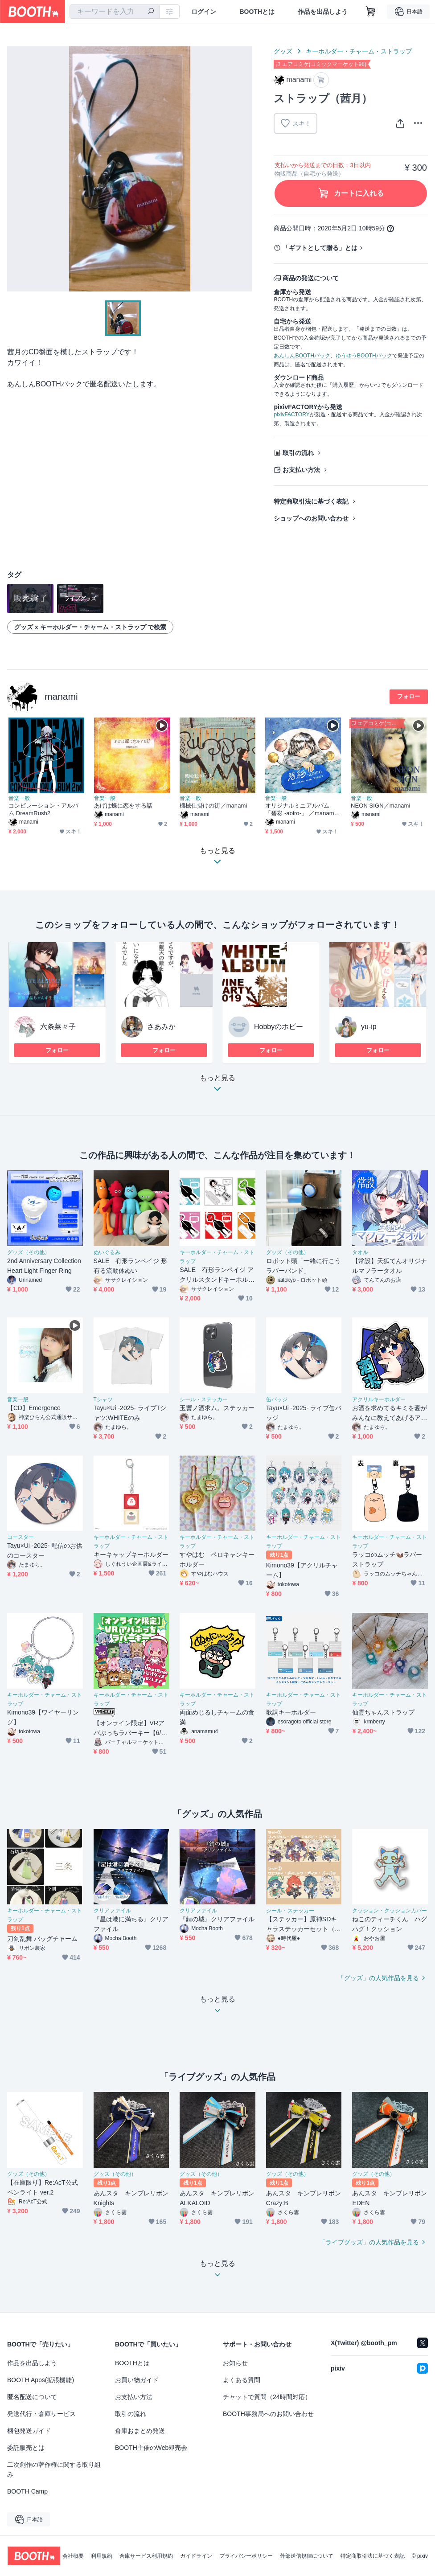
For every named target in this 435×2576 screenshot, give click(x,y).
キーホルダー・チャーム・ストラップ (359, 51)
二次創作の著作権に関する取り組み (54, 2469)
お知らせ (235, 2363)
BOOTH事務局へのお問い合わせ (268, 2413)
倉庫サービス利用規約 (146, 2556)
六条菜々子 (58, 1026)
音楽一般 (19, 798)
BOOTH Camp (27, 2491)
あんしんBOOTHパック (302, 356)
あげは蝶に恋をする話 (123, 805)
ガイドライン (196, 2556)
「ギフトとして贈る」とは (320, 247)
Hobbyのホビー (278, 1026)
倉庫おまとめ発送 (140, 2430)
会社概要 (73, 2556)
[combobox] (115, 11)
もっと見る (217, 1086)
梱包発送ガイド (29, 2430)
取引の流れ (298, 452)
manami (61, 696)
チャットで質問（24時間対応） (267, 2396)
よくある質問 (241, 2379)
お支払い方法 (301, 469)
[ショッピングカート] (370, 11)
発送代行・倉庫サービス (41, 2413)
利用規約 (101, 2556)
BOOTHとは (257, 11)
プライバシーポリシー (246, 2556)
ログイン (203, 11)
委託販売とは (26, 2447)
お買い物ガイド (137, 2379)
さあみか (161, 1026)
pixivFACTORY (291, 414)
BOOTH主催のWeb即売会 (151, 2447)
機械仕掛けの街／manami (213, 805)
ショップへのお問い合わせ (311, 518)
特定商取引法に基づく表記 (311, 501)
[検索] (150, 12)
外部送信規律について (306, 2556)
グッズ (283, 51)
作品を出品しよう (323, 11)
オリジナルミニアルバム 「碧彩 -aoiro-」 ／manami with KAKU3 (300, 809)
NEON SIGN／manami (380, 805)
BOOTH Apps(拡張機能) (40, 2379)
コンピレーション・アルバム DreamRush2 (43, 809)
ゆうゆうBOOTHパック (364, 356)
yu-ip (369, 1026)
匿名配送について (32, 2396)
